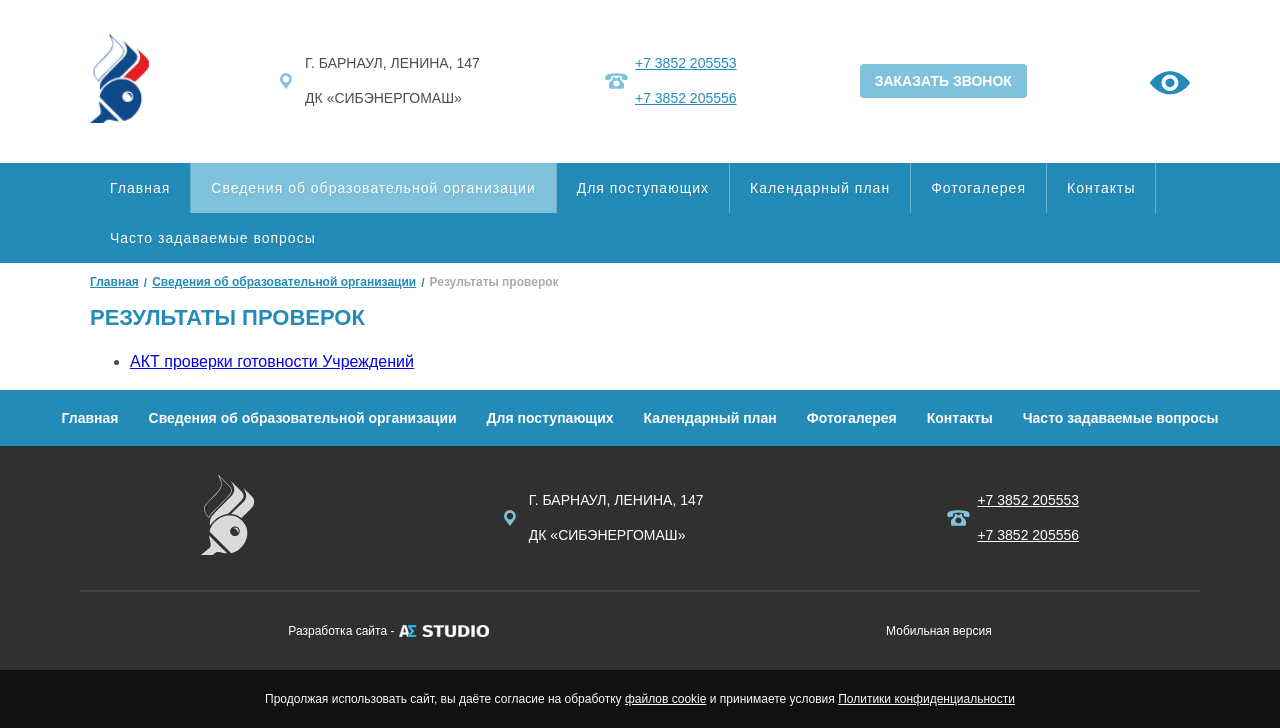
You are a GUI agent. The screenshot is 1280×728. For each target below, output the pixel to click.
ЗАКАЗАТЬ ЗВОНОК (943, 81)
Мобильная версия (939, 631)
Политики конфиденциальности (926, 699)
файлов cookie (665, 699)
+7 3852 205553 (686, 63)
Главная (140, 188)
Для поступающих (643, 188)
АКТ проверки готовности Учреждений (272, 361)
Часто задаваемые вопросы (213, 238)
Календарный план (820, 188)
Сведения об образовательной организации (373, 188)
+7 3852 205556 (686, 98)
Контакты (1101, 188)
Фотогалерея (978, 188)
